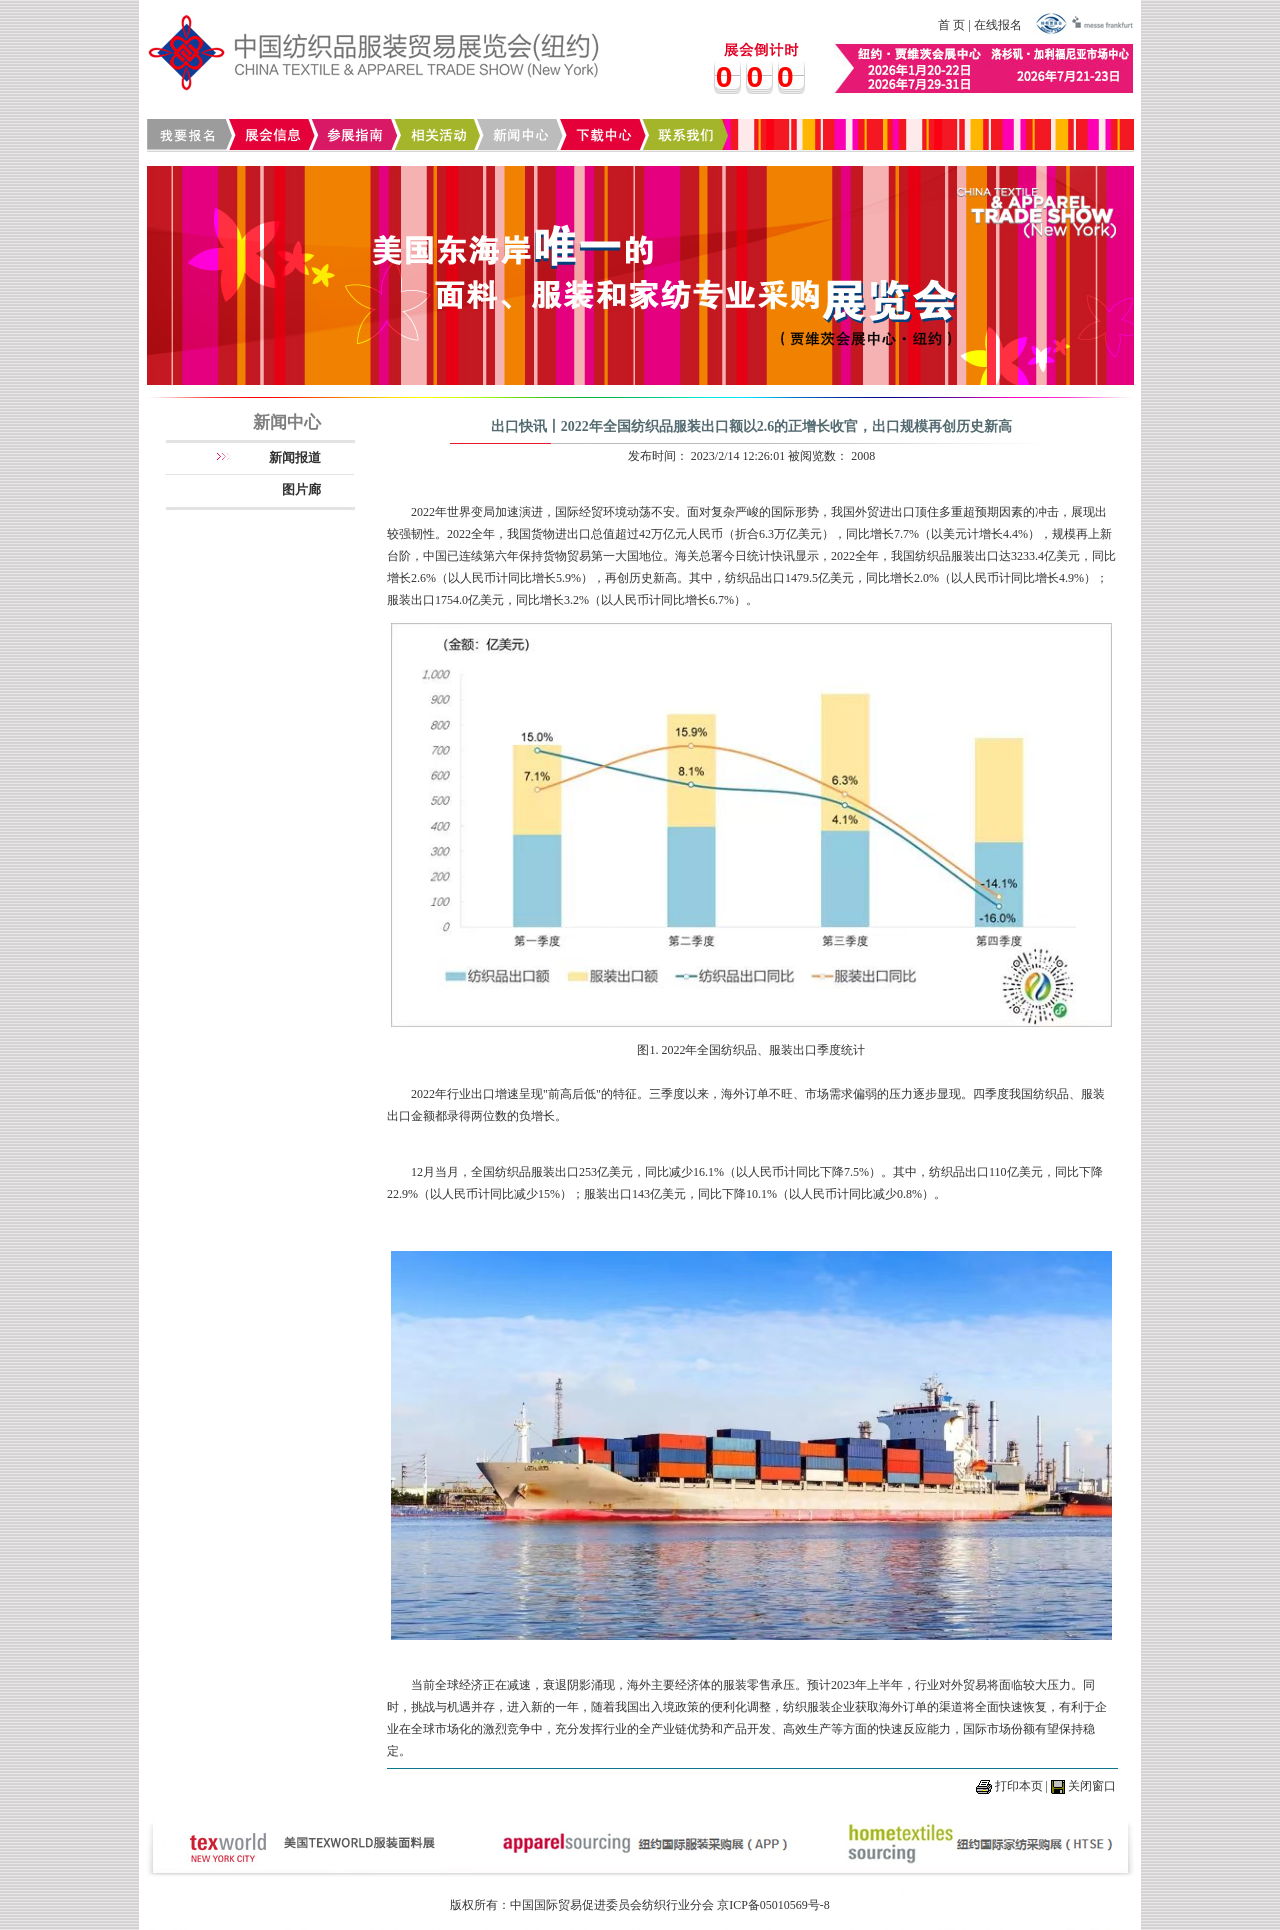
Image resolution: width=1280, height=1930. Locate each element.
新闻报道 (295, 457)
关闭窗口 (1092, 1786)
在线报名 (998, 25)
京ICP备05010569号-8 (773, 1905)
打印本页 (1019, 1786)
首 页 (951, 25)
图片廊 (301, 489)
